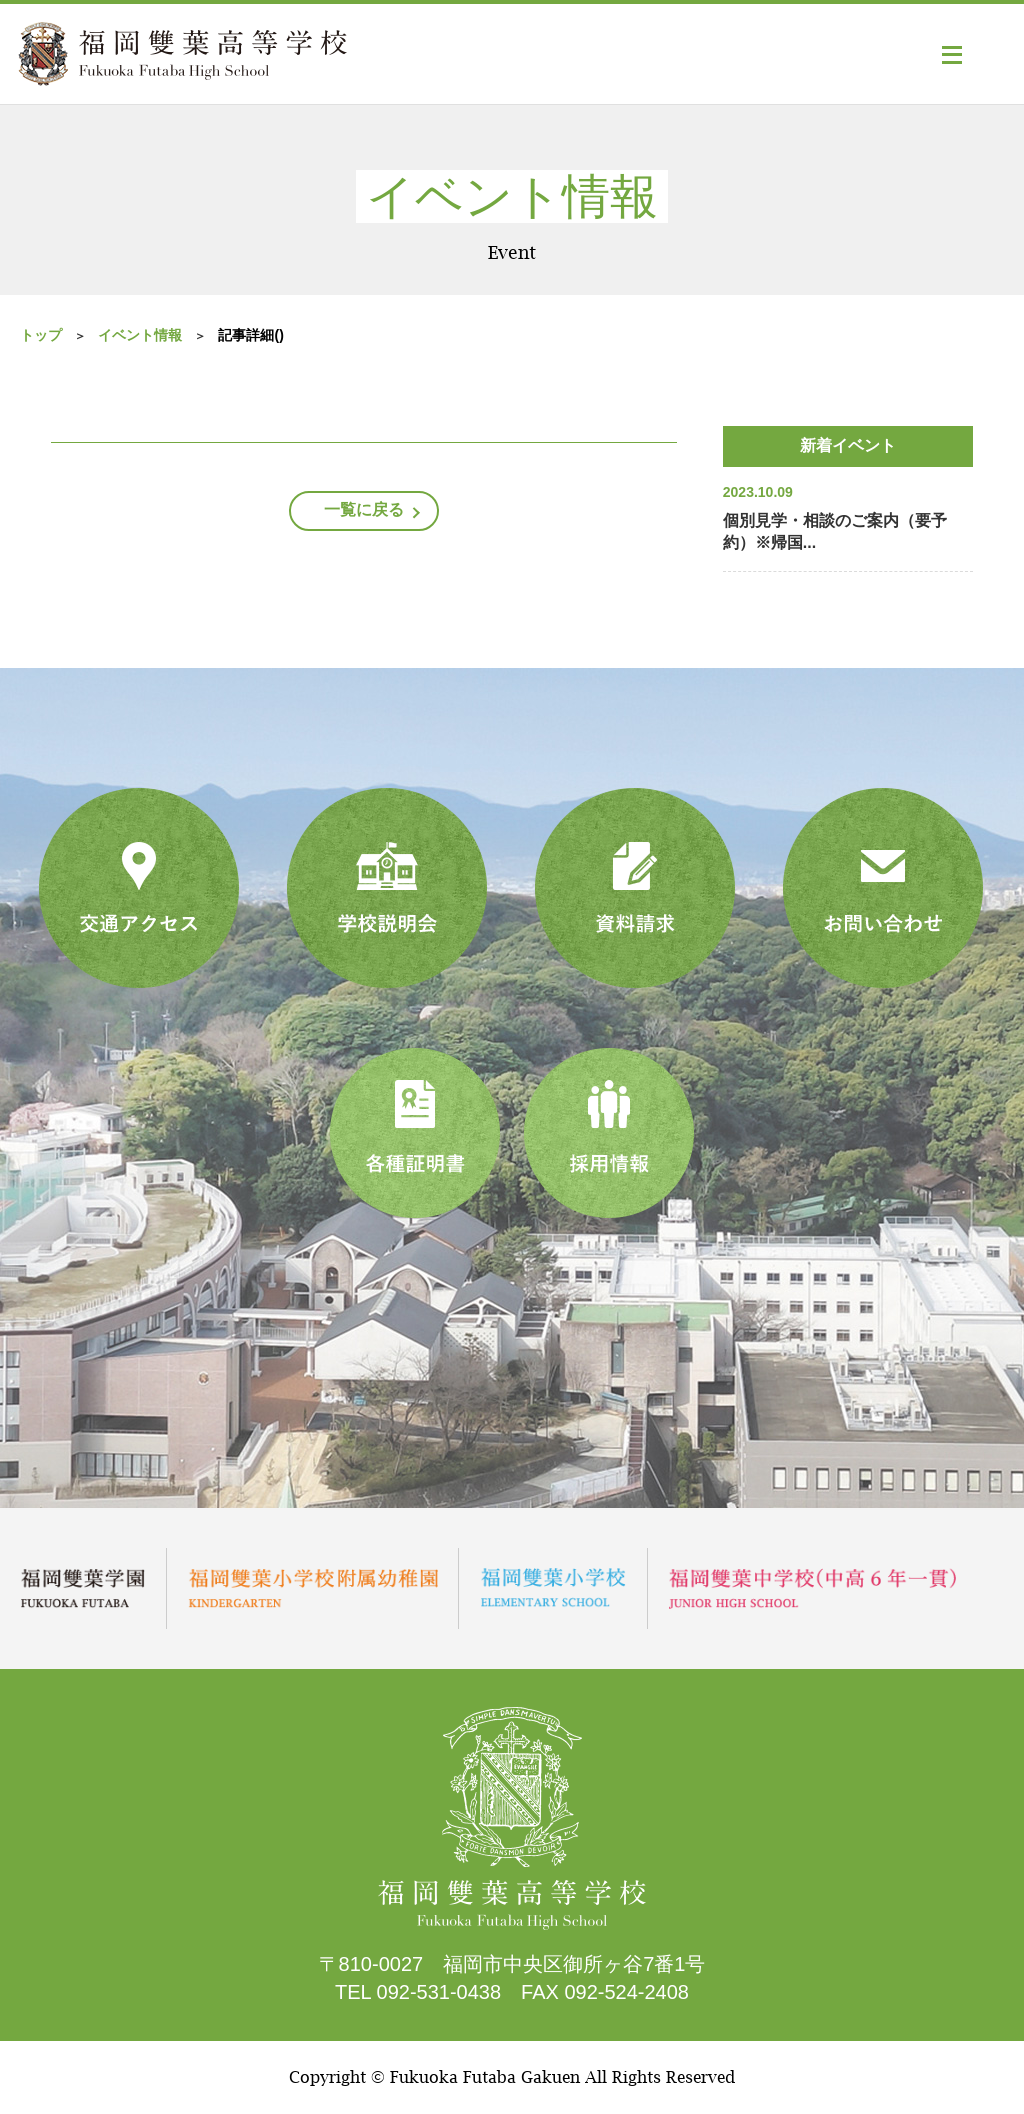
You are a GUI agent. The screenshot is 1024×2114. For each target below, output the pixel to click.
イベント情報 (140, 335)
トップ (41, 335)
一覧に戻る (364, 509)
